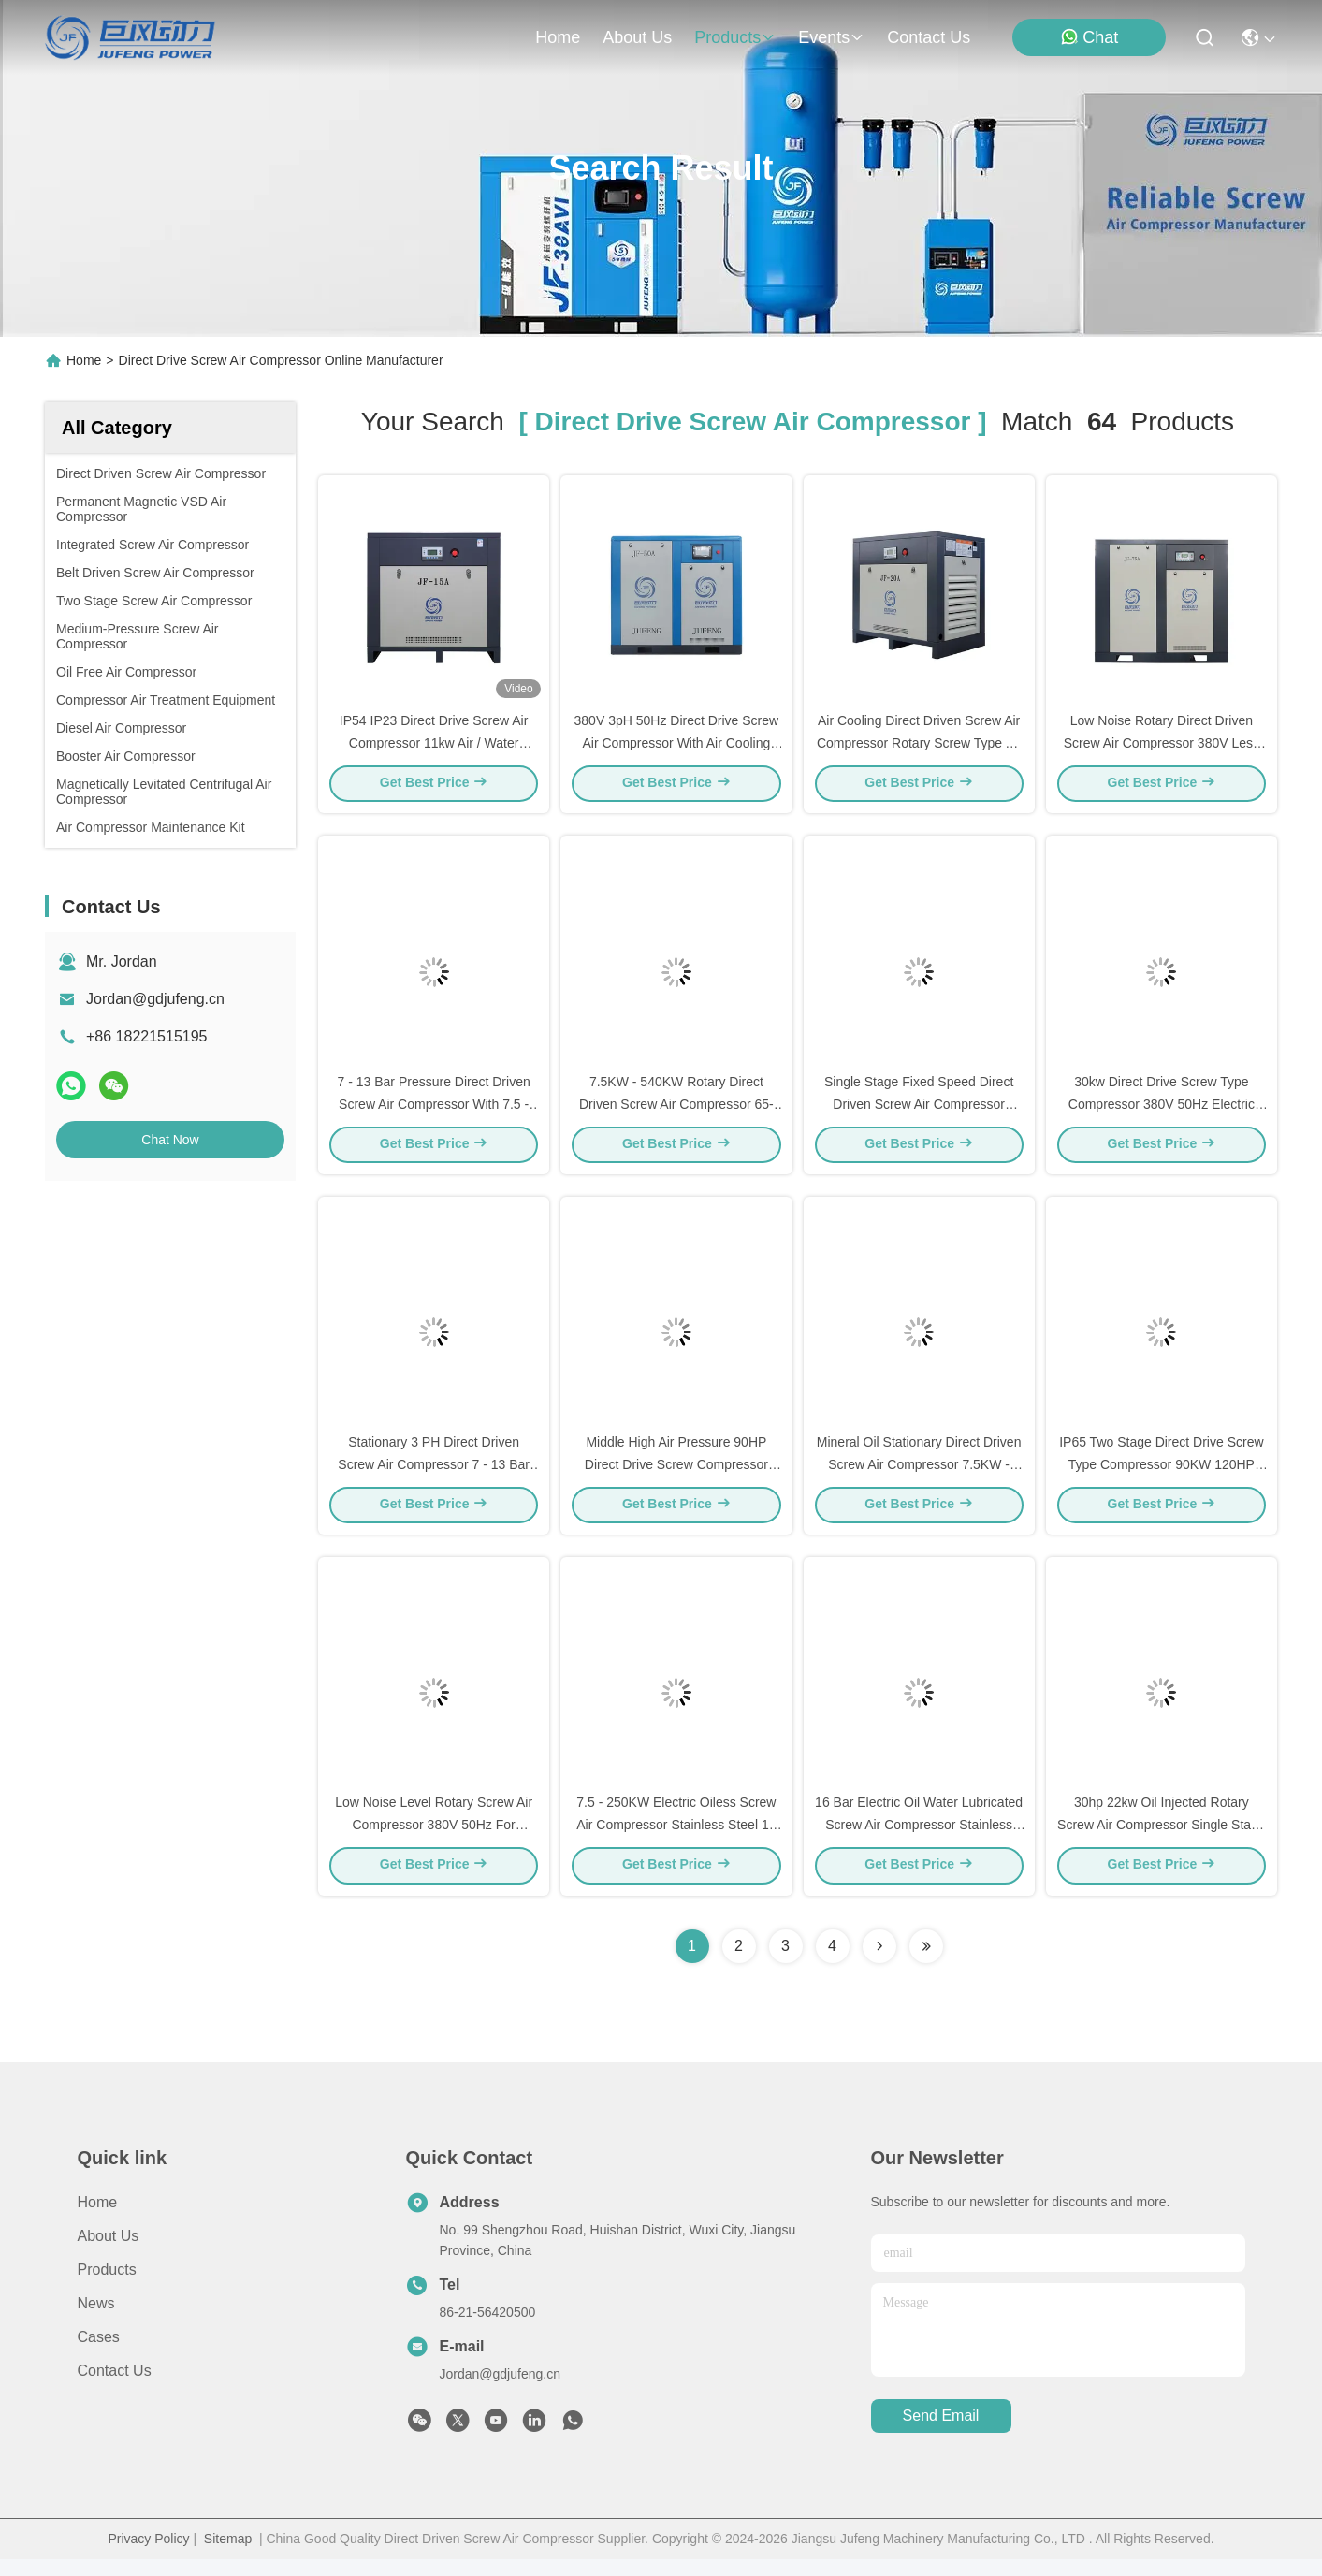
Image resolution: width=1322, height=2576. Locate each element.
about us (637, 37)
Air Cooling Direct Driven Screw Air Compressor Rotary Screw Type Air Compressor (919, 747)
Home (557, 37)
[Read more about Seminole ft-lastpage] (926, 1963)
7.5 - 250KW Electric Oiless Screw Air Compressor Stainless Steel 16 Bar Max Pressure (676, 1841)
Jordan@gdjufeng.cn (155, 999)
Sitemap (228, 2555)
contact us (928, 37)
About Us (108, 2253)
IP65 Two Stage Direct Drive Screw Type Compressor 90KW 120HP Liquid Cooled (1161, 1476)
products (735, 37)
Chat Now (169, 1139)
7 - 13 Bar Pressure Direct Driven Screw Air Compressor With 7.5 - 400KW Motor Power (434, 1112)
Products (107, 2286)
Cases (99, 2354)
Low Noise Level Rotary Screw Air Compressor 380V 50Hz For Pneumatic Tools (433, 1841)
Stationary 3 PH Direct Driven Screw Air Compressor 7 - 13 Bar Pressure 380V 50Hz (434, 1476)
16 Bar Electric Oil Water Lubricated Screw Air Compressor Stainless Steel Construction (919, 1841)
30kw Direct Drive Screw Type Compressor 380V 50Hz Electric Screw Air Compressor (1161, 1112)
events (831, 37)
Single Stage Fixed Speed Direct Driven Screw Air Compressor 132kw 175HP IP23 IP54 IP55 (918, 1112)
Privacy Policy (148, 2555)
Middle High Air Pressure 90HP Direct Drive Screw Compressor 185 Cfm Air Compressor (676, 1476)
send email (941, 2433)
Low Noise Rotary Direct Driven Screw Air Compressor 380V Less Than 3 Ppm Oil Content (1161, 747)
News (96, 2320)
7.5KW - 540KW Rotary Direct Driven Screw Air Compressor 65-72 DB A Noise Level (676, 1112)
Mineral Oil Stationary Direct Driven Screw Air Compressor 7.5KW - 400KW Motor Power (919, 1476)
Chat (1089, 37)
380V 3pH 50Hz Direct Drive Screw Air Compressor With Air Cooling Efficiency (676, 747)
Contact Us (115, 2387)
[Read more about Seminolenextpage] (879, 1963)
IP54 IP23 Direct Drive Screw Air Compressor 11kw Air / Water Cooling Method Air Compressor (434, 747)
